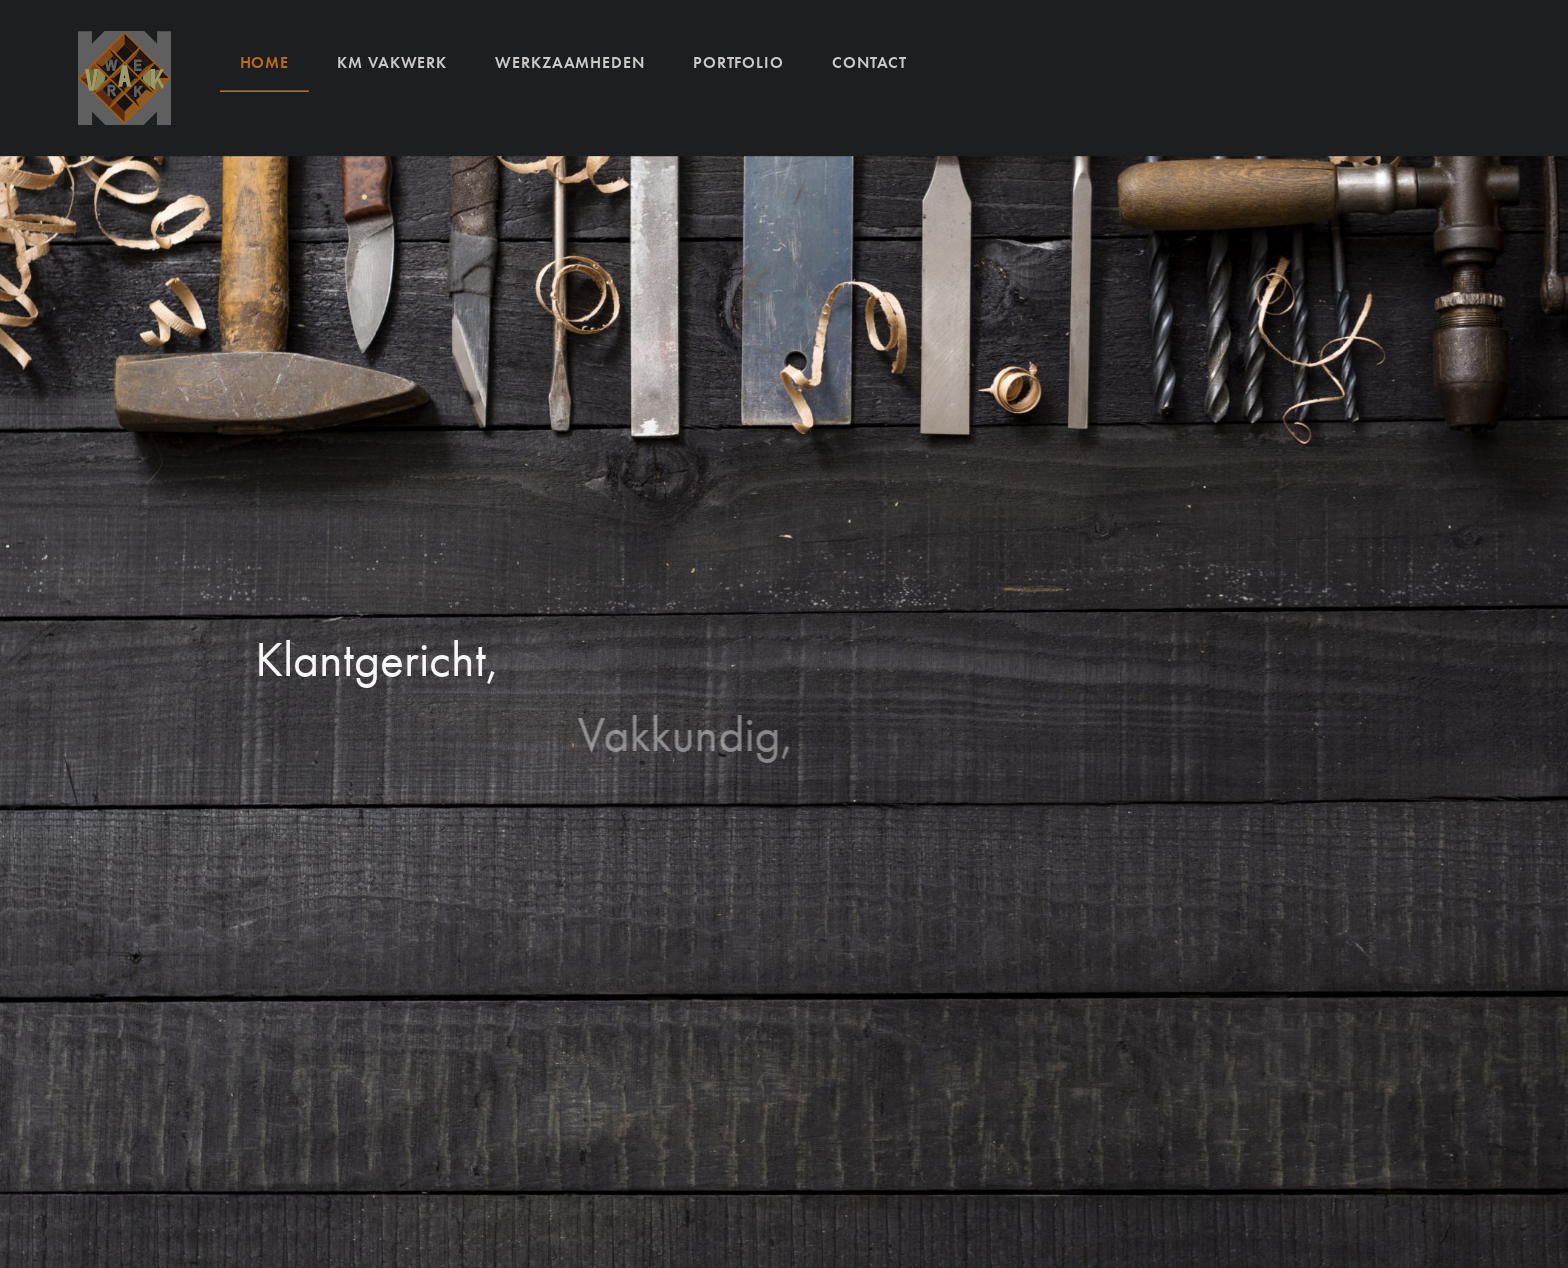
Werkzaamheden (570, 61)
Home (265, 61)
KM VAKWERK (392, 61)
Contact (869, 61)
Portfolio (738, 61)
